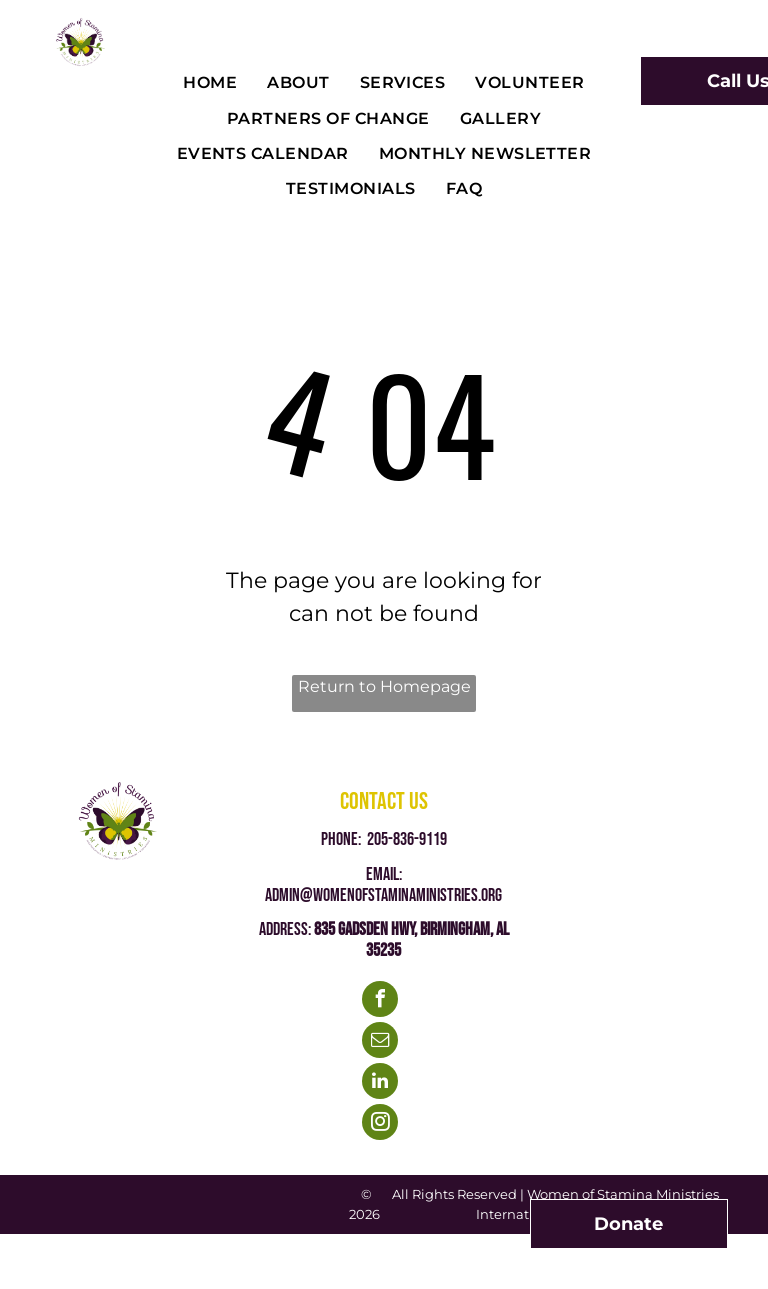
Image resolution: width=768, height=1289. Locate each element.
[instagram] (380, 1124)
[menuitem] (210, 83)
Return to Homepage (384, 686)
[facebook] (380, 1001)
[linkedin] (380, 1083)
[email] (380, 1042)
